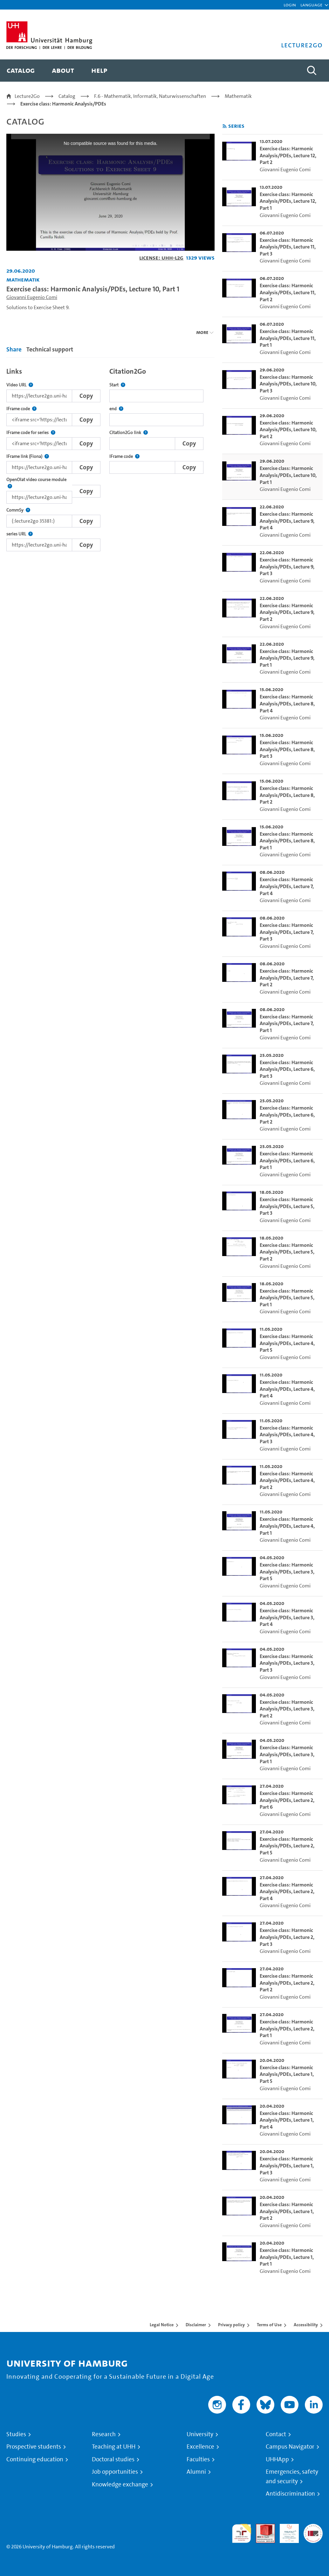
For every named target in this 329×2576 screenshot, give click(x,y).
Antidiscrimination (290, 2494)
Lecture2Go (27, 96)
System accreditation (313, 2531)
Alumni (196, 2472)
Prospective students (33, 2447)
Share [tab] (14, 349)
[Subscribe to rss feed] (224, 126)
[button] (311, 5)
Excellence (200, 2447)
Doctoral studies (113, 2459)
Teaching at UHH (113, 2447)
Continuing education (34, 2459)
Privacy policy (231, 2324)
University (200, 2434)
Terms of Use (269, 2324)
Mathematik (238, 96)
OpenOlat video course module (39, 483)
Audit (262, 2527)
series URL (19, 534)
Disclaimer (196, 2324)
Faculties (198, 2459)
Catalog (66, 96)
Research (104, 2434)
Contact (276, 2434)
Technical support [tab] (49, 349)
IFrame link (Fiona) (27, 456)
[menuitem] (20, 70)
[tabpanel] (110, 457)
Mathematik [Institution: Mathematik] (23, 279)
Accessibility (306, 2324)
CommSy (18, 510)
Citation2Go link (128, 432)
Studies (16, 2434)
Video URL (19, 385)
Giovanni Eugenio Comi (31, 297)
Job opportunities (115, 2472)
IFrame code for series (30, 432)
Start (117, 385)
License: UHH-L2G (161, 258)
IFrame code (21, 408)
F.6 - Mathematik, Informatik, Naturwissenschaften (150, 96)
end (116, 408)
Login (290, 4)
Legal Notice (162, 2324)
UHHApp (277, 2459)
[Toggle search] (311, 70)
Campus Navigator (290, 2447)
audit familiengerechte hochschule (241, 2533)
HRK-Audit (286, 2531)
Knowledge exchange (120, 2484)
